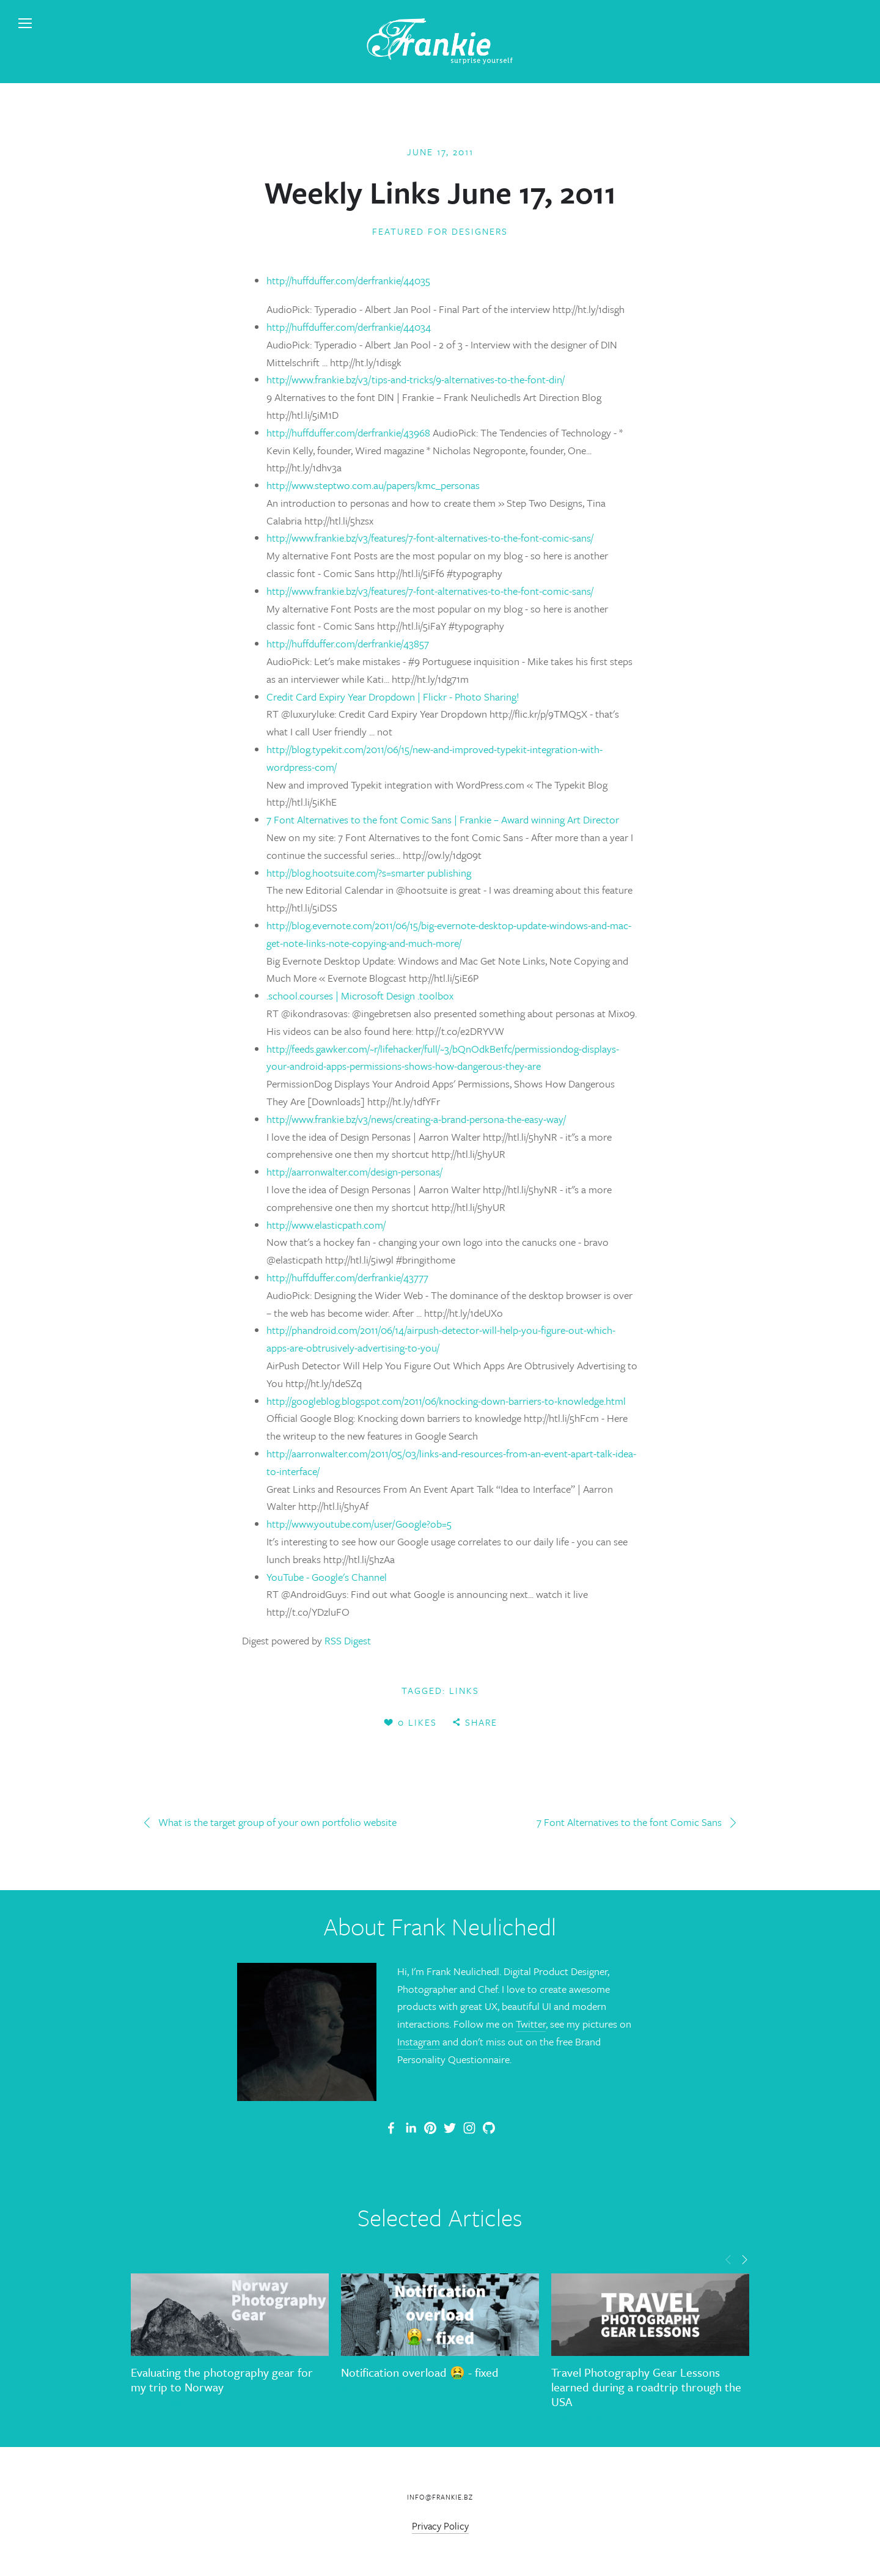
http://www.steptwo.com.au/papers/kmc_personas (373, 485)
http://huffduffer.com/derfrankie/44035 (348, 280)
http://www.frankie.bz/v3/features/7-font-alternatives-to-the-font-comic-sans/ (429, 537)
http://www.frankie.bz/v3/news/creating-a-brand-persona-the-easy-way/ (416, 1119)
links (464, 1690)
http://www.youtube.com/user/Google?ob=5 (359, 1523)
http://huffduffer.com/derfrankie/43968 (349, 432)
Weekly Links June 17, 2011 (440, 192)
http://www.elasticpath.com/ (326, 1224)
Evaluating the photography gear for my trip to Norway (222, 2379)
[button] (728, 2258)
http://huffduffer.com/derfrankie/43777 (347, 1277)
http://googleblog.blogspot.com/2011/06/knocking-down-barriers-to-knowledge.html (446, 1400)
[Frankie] (430, 2128)
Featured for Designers (440, 231)
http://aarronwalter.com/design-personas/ (354, 1171)
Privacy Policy (440, 2526)
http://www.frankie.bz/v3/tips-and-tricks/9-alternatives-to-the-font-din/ (415, 379)
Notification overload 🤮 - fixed (420, 2372)
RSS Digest (347, 1640)
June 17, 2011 (440, 151)
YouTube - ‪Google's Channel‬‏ (326, 1576)
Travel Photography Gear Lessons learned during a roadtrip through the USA (646, 2387)
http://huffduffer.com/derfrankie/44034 (348, 326)
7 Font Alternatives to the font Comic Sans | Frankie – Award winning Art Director (442, 819)
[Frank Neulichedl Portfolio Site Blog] (391, 2128)
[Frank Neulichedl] (411, 2128)
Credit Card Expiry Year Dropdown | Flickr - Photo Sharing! (392, 696)
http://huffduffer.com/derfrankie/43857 (347, 643)
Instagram (418, 2041)
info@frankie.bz (440, 2497)
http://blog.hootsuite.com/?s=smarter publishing (368, 872)
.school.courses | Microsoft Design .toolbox (359, 995)
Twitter (531, 2023)
